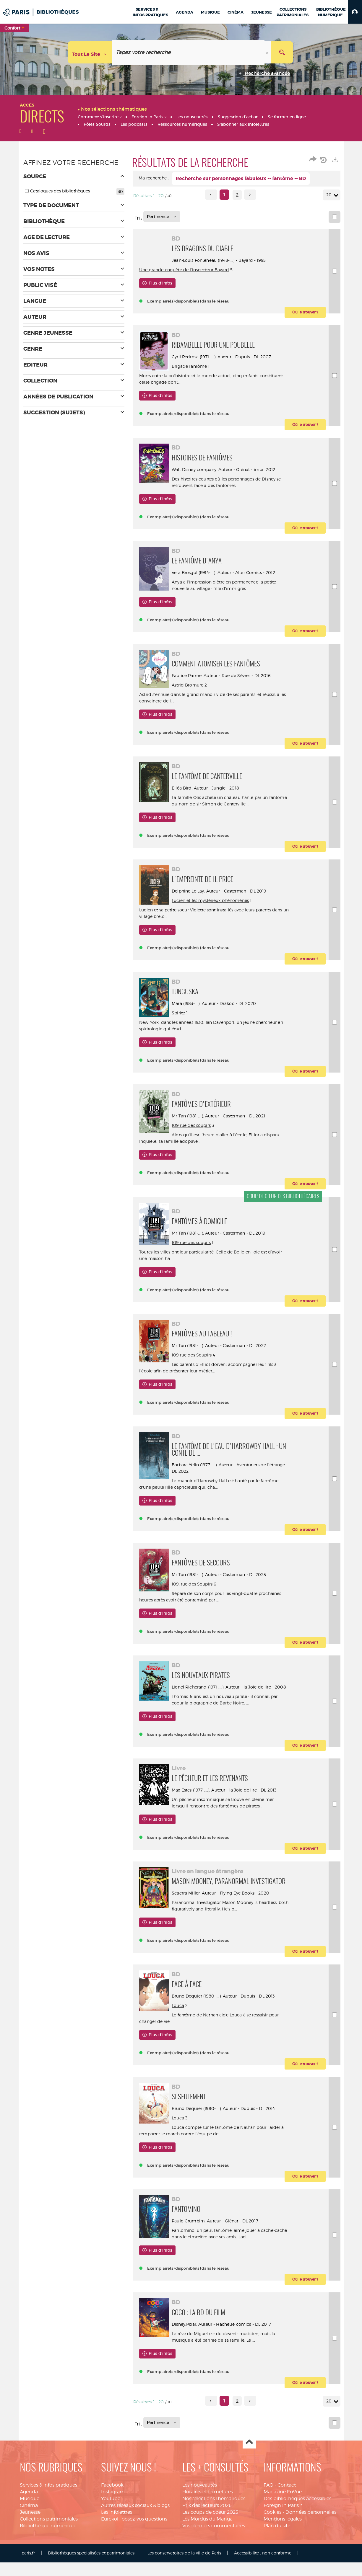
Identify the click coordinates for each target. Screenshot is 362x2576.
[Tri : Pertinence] (161, 216)
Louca (184, 2027)
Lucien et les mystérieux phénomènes (216, 907)
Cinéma (29, 2532)
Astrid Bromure (193, 691)
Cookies (272, 2538)
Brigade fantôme (195, 366)
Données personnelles (310, 2538)
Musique (29, 2525)
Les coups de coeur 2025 (210, 2538)
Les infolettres (116, 2538)
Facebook (112, 2512)
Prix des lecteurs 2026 (207, 2532)
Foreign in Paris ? (283, 2532)
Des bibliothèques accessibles (297, 2525)
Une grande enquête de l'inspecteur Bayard (222, 269)
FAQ (268, 2512)
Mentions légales (283, 2545)
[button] (355, 12)
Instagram (113, 2518)
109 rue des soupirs (197, 1132)
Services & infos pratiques (48, 2512)
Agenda (29, 2518)
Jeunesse (30, 2538)
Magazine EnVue (283, 2518)
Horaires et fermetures (207, 2518)
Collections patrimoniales (49, 2545)
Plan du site (277, 2552)
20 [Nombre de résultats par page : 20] (329, 195)
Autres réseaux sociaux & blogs (135, 2532)
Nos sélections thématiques (213, 2525)
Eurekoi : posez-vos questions (134, 2545)
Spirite (184, 1019)
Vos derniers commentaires (213, 2552)
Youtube (110, 2525)
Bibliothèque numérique (48, 2552)
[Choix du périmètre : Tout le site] (90, 52)
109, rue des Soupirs (198, 1590)
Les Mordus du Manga (207, 2545)
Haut (249, 2469)
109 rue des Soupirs (197, 1361)
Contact (286, 2512)
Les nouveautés (199, 2512)
